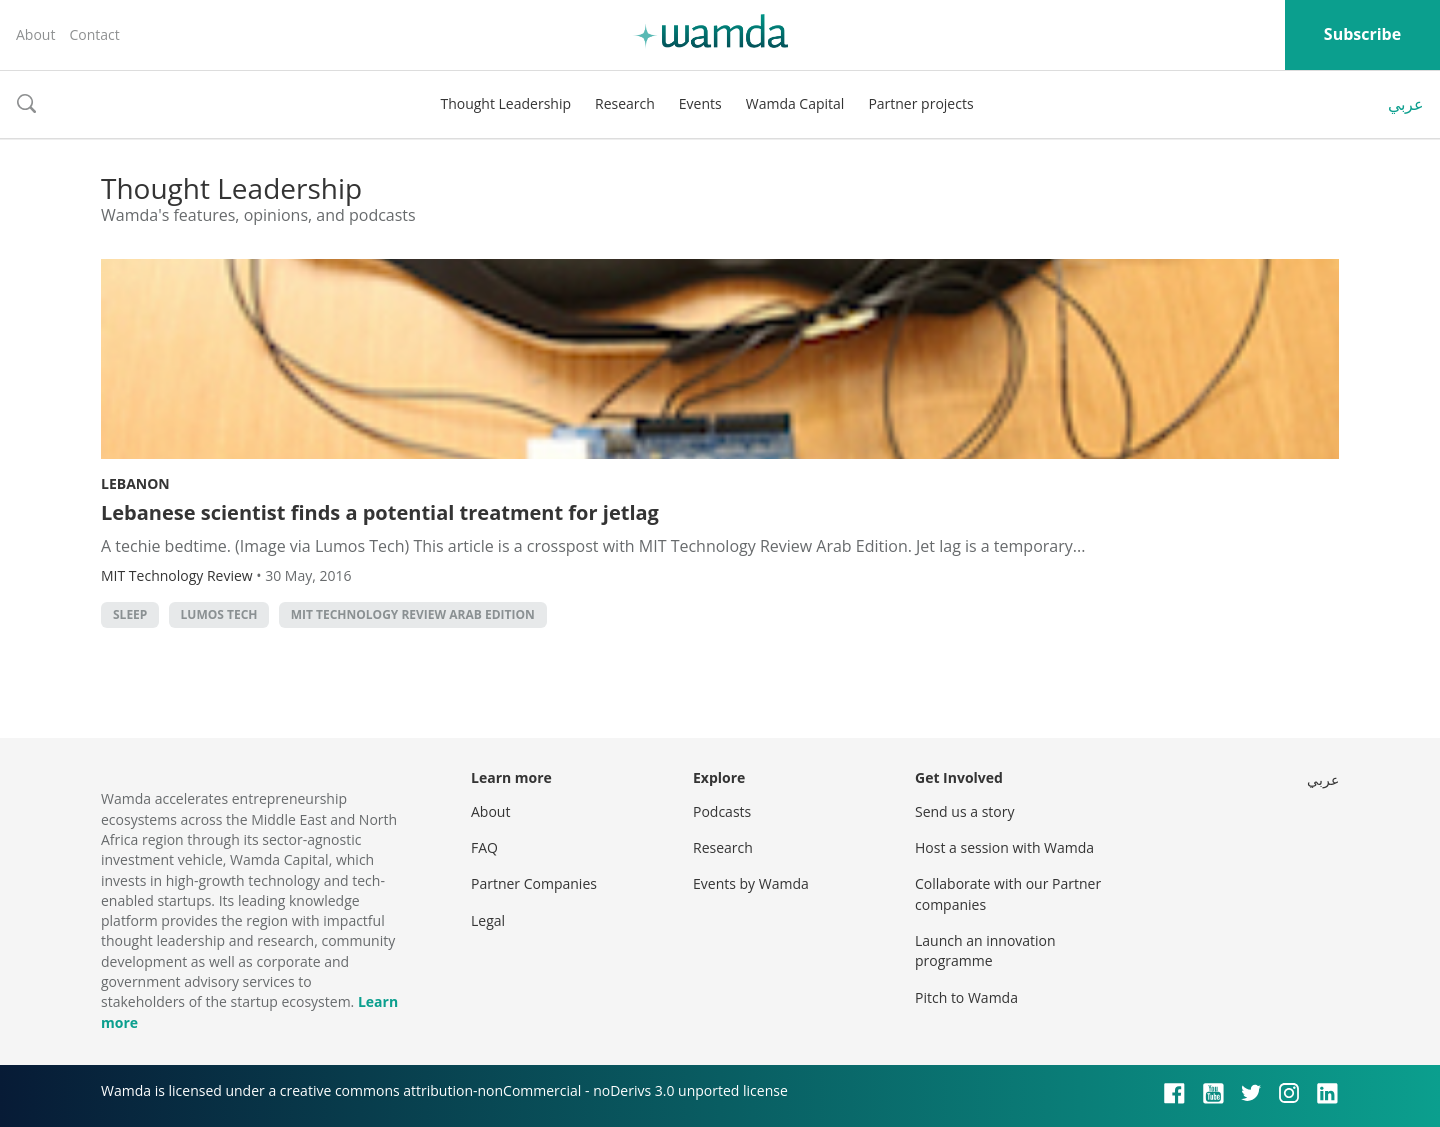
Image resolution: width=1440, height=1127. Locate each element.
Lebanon (135, 483)
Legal (488, 920)
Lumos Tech (219, 614)
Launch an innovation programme (985, 950)
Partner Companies (534, 883)
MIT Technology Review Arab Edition (413, 614)
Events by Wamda (751, 883)
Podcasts (722, 811)
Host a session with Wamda (1004, 847)
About (35, 34)
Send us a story (964, 811)
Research (625, 103)
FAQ (484, 847)
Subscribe (1362, 34)
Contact (94, 34)
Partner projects (920, 103)
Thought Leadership (505, 103)
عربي (1406, 104)
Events (700, 103)
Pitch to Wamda (966, 997)
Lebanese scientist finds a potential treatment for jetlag (380, 512)
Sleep (130, 614)
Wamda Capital (795, 103)
